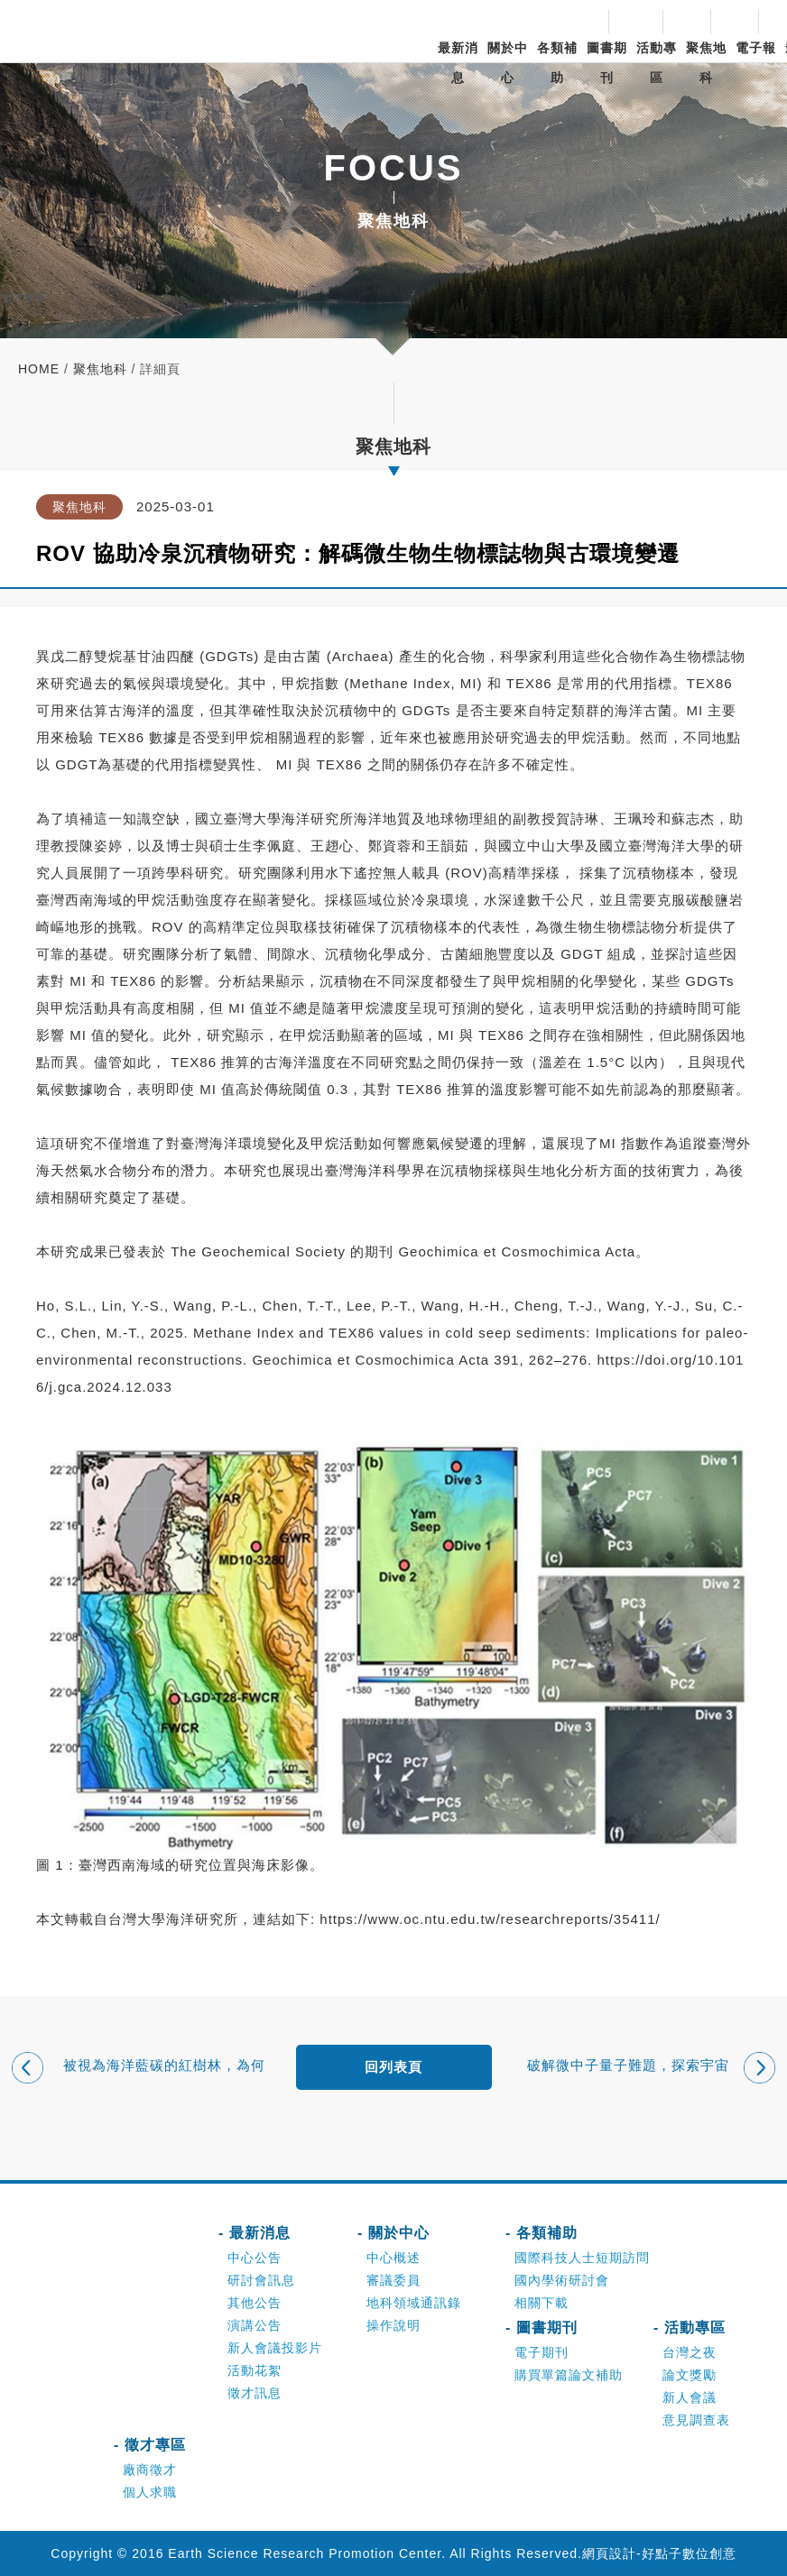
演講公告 (254, 2325)
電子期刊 (541, 2352)
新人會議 (689, 2397)
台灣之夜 (689, 2352)
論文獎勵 (689, 2375)
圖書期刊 (607, 63)
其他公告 (254, 2302)
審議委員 (393, 2280)
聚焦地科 (706, 63)
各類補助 (557, 63)
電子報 (756, 48)
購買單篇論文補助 (568, 2375)
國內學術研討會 (561, 2280)
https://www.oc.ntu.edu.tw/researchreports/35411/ (489, 1919)
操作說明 (393, 2325)
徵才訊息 (254, 2393)
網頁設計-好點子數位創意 (659, 2553)
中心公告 (254, 2257)
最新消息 (458, 63)
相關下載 (541, 2302)
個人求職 (150, 2492)
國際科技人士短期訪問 (582, 2257)
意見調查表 (696, 2420)
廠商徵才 (150, 2469)
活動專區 (656, 63)
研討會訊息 (261, 2280)
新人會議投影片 (274, 2348)
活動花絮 (254, 2370)
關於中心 (507, 63)
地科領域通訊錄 (413, 2302)
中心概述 (393, 2257)
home (39, 369)
